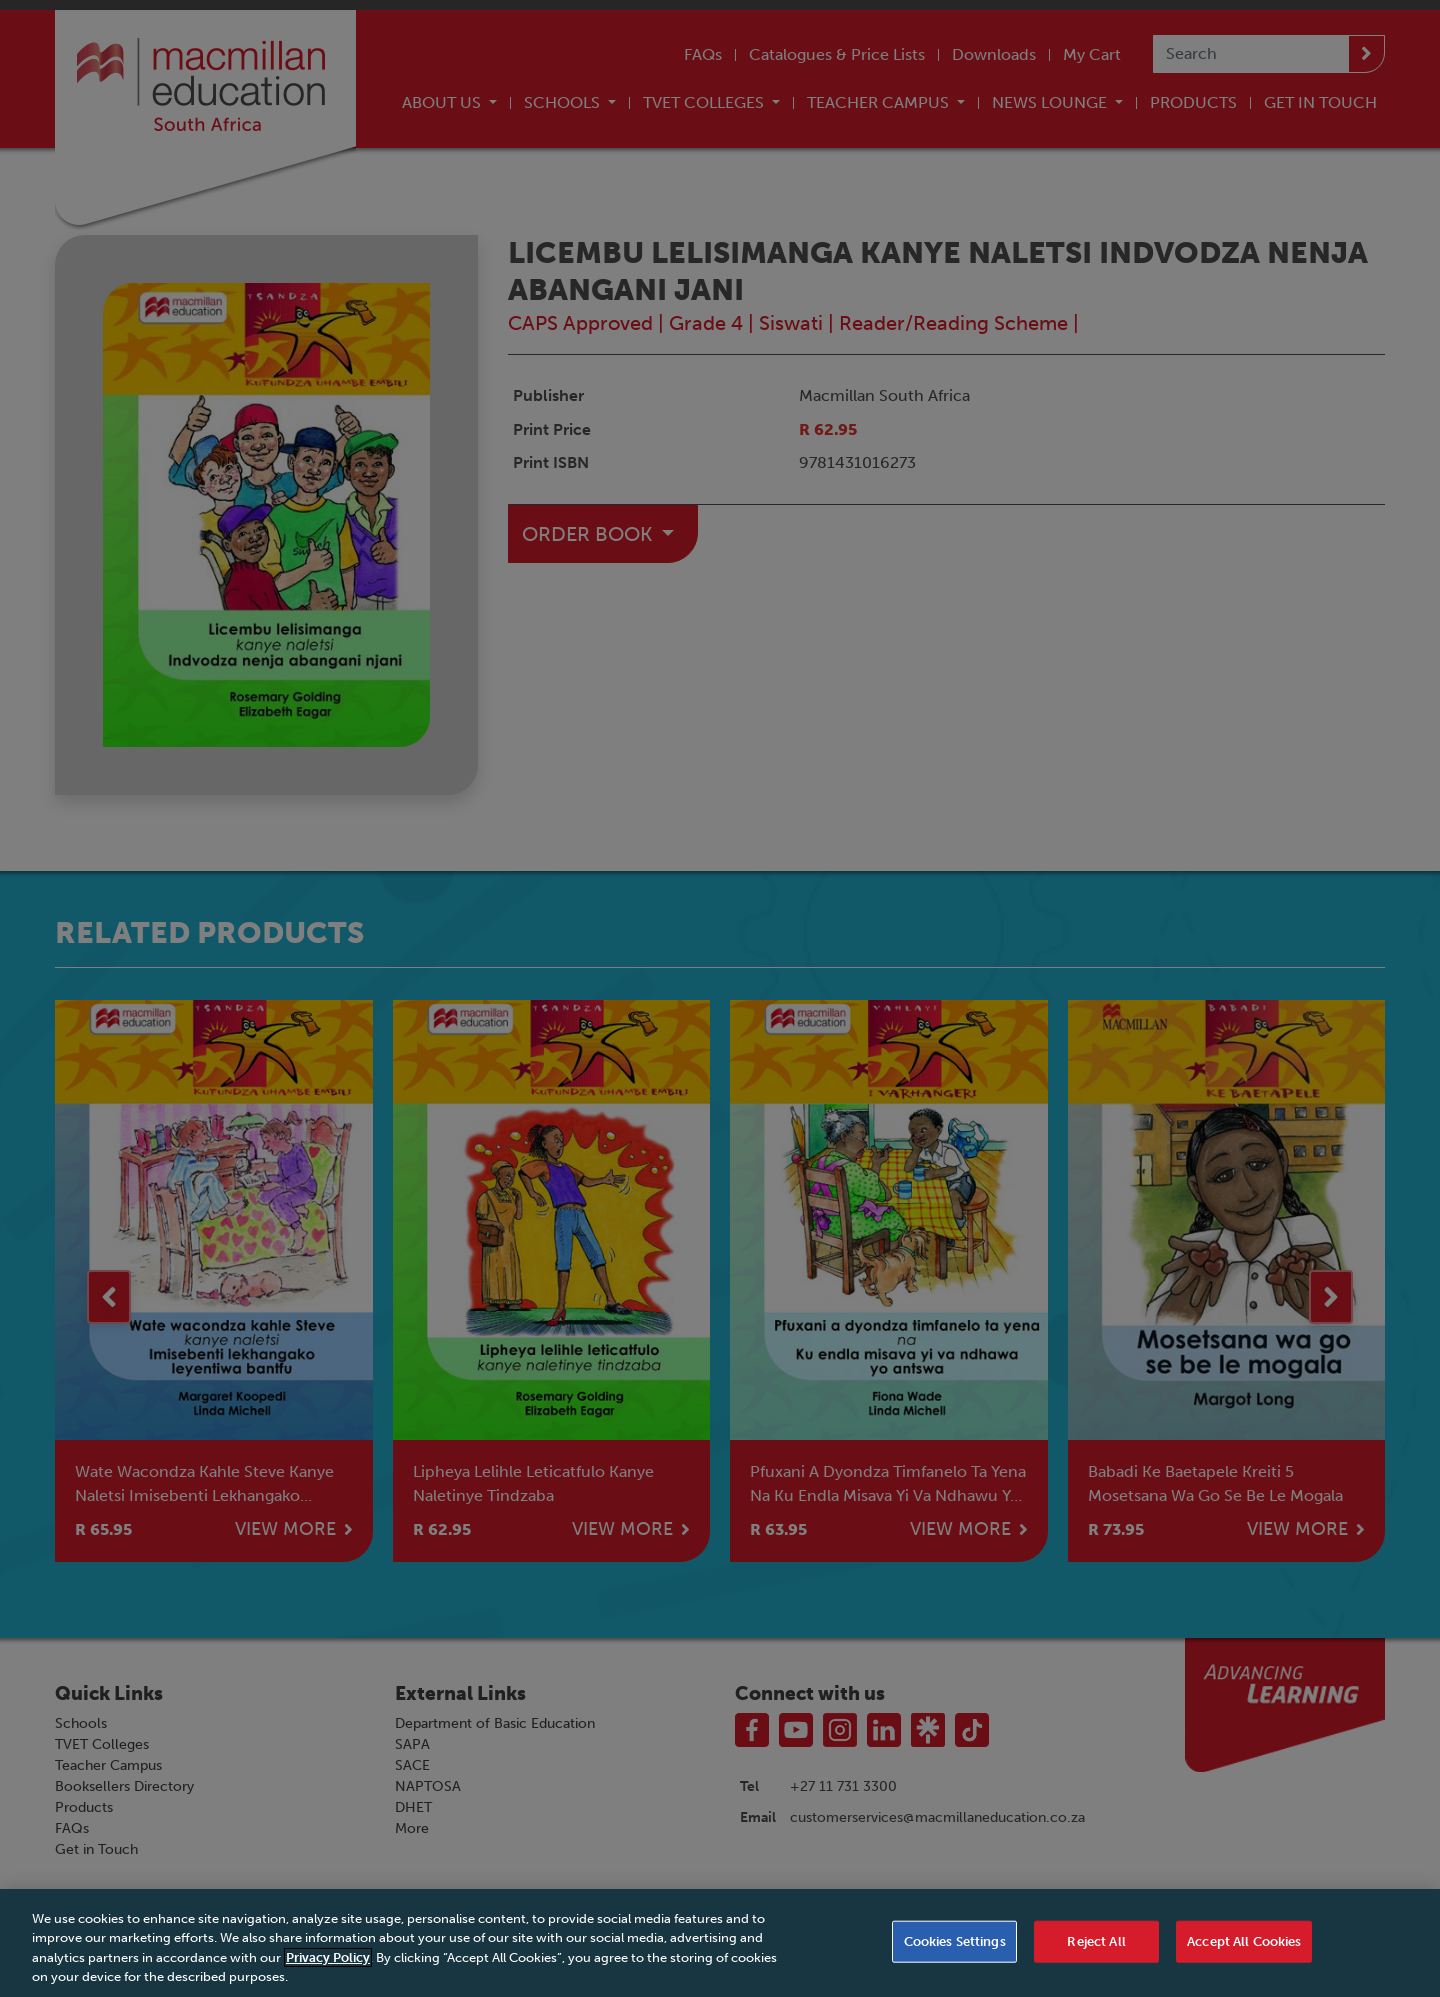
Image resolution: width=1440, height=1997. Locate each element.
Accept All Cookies (1244, 1950)
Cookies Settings (955, 1950)
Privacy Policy (328, 1966)
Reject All (1096, 1950)
